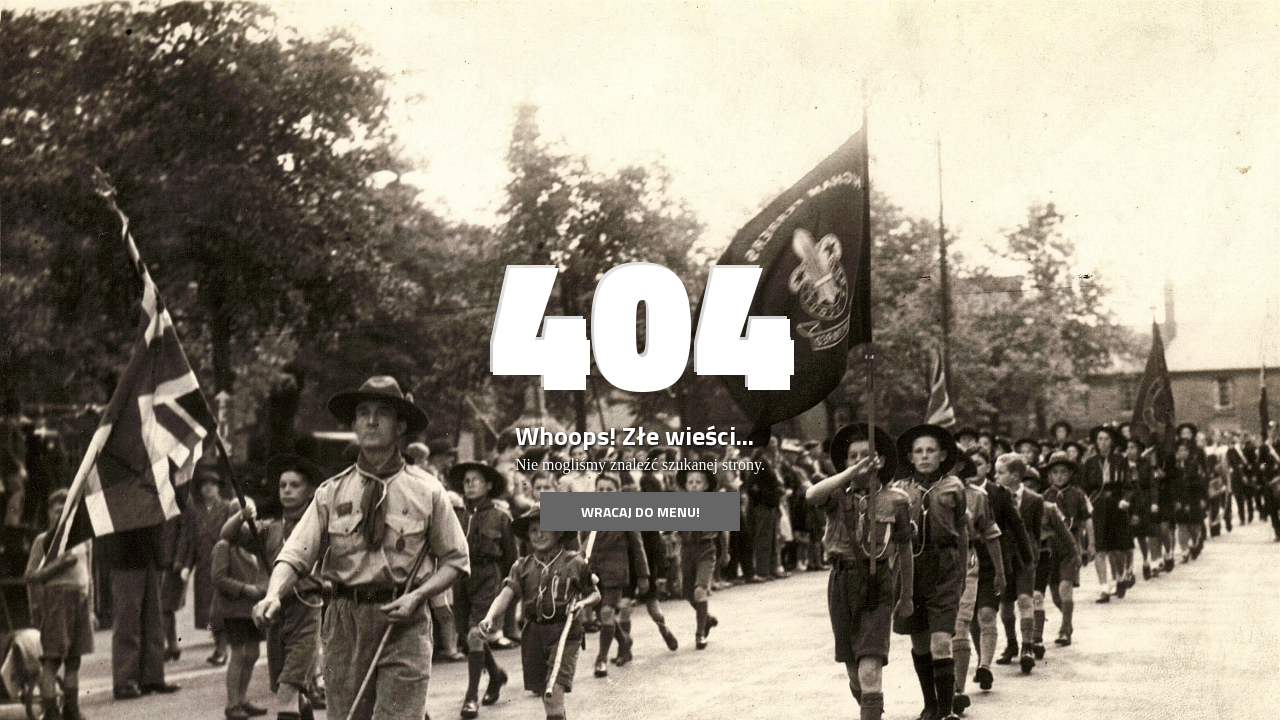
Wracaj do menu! (640, 511)
